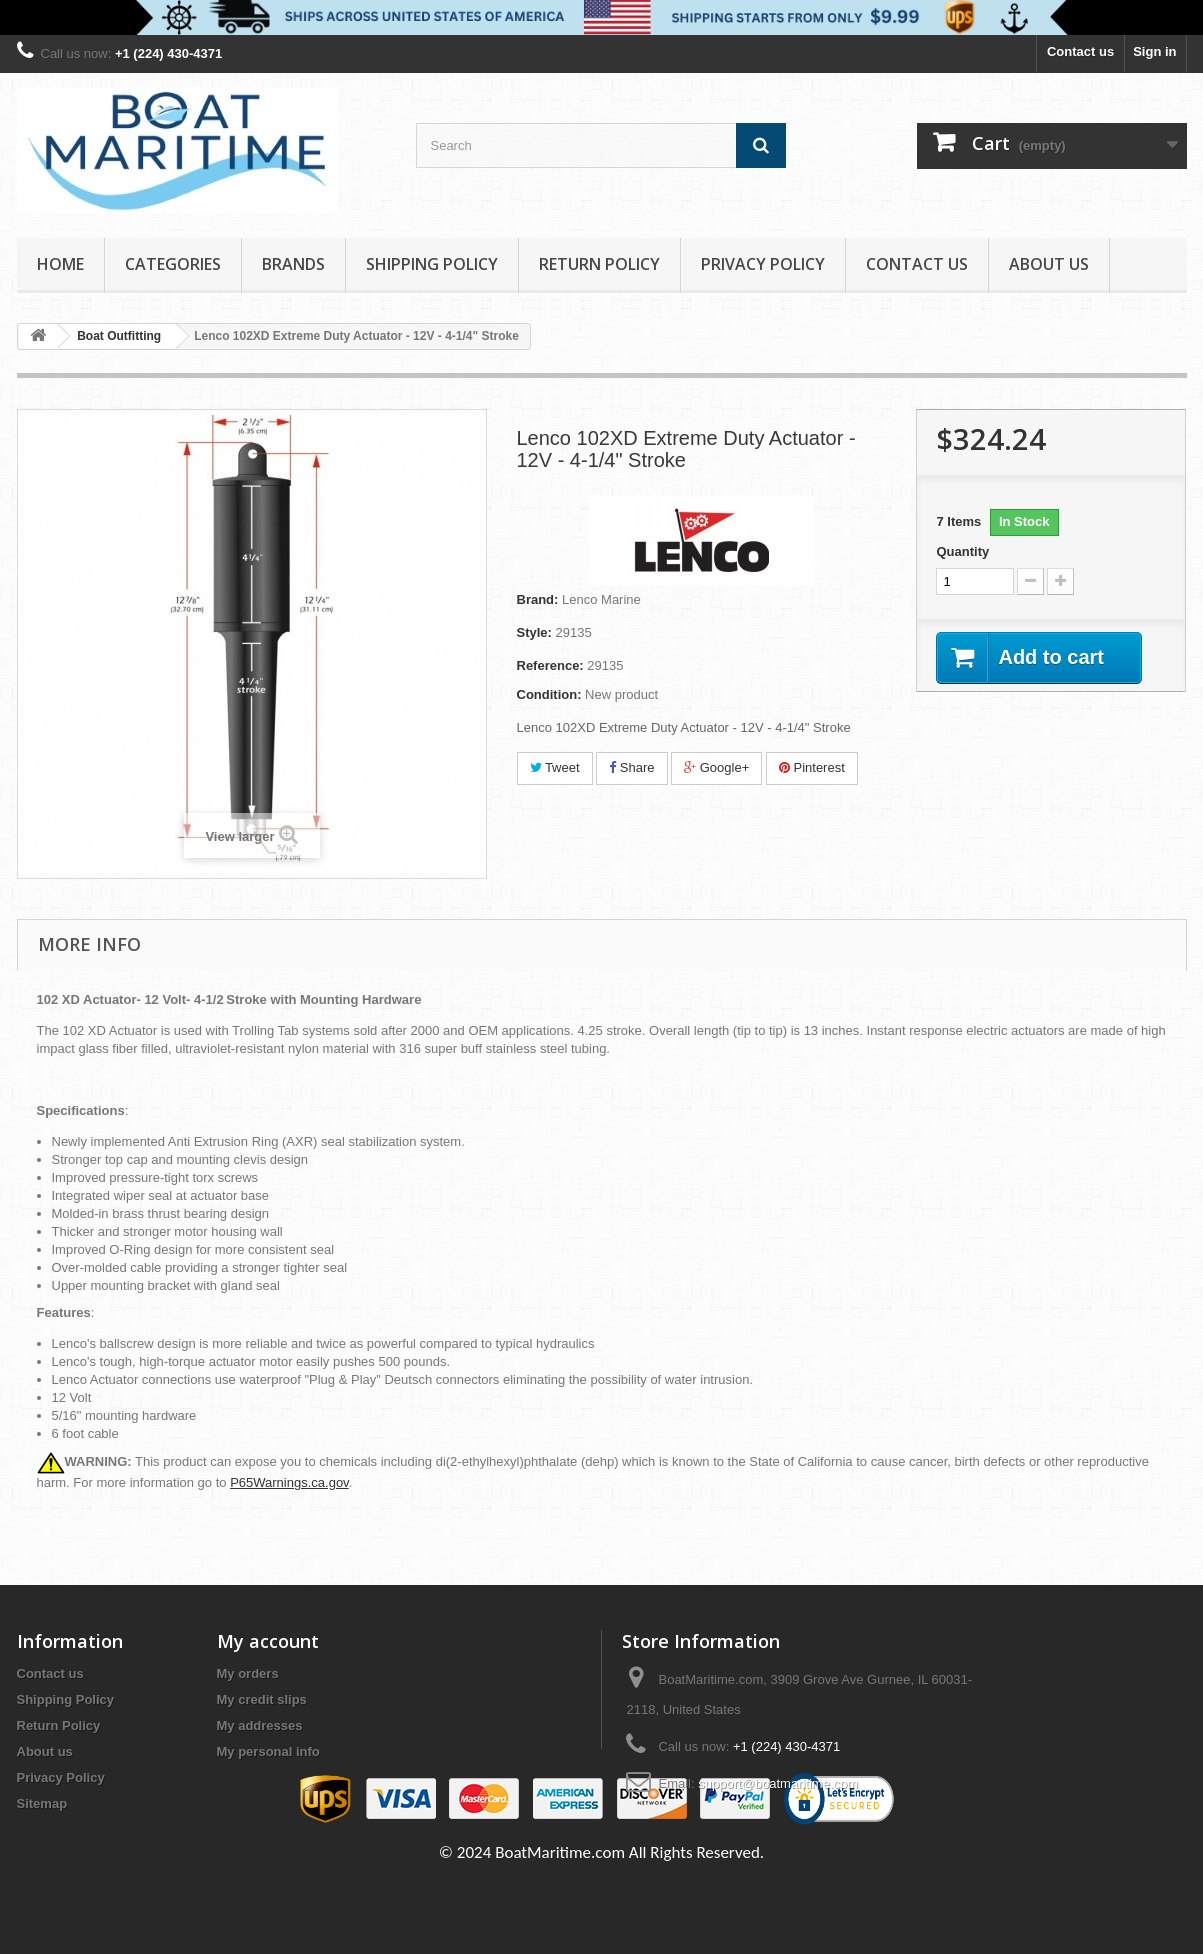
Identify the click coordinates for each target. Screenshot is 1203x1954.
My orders (248, 1673)
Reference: (550, 665)
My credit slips (262, 1699)
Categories (173, 264)
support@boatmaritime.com (778, 1783)
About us (1049, 264)
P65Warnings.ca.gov (289, 1482)
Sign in (1154, 51)
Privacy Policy (763, 264)
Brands (293, 264)
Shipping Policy (432, 264)
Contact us (1080, 51)
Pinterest (812, 767)
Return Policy (599, 264)
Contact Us (917, 264)
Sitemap (42, 1803)
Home (60, 264)
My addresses (260, 1725)
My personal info (268, 1751)
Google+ (716, 767)
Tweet (555, 767)
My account (268, 1641)
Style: (534, 632)
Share (631, 767)
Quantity (962, 551)
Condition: (549, 694)
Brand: (538, 599)
